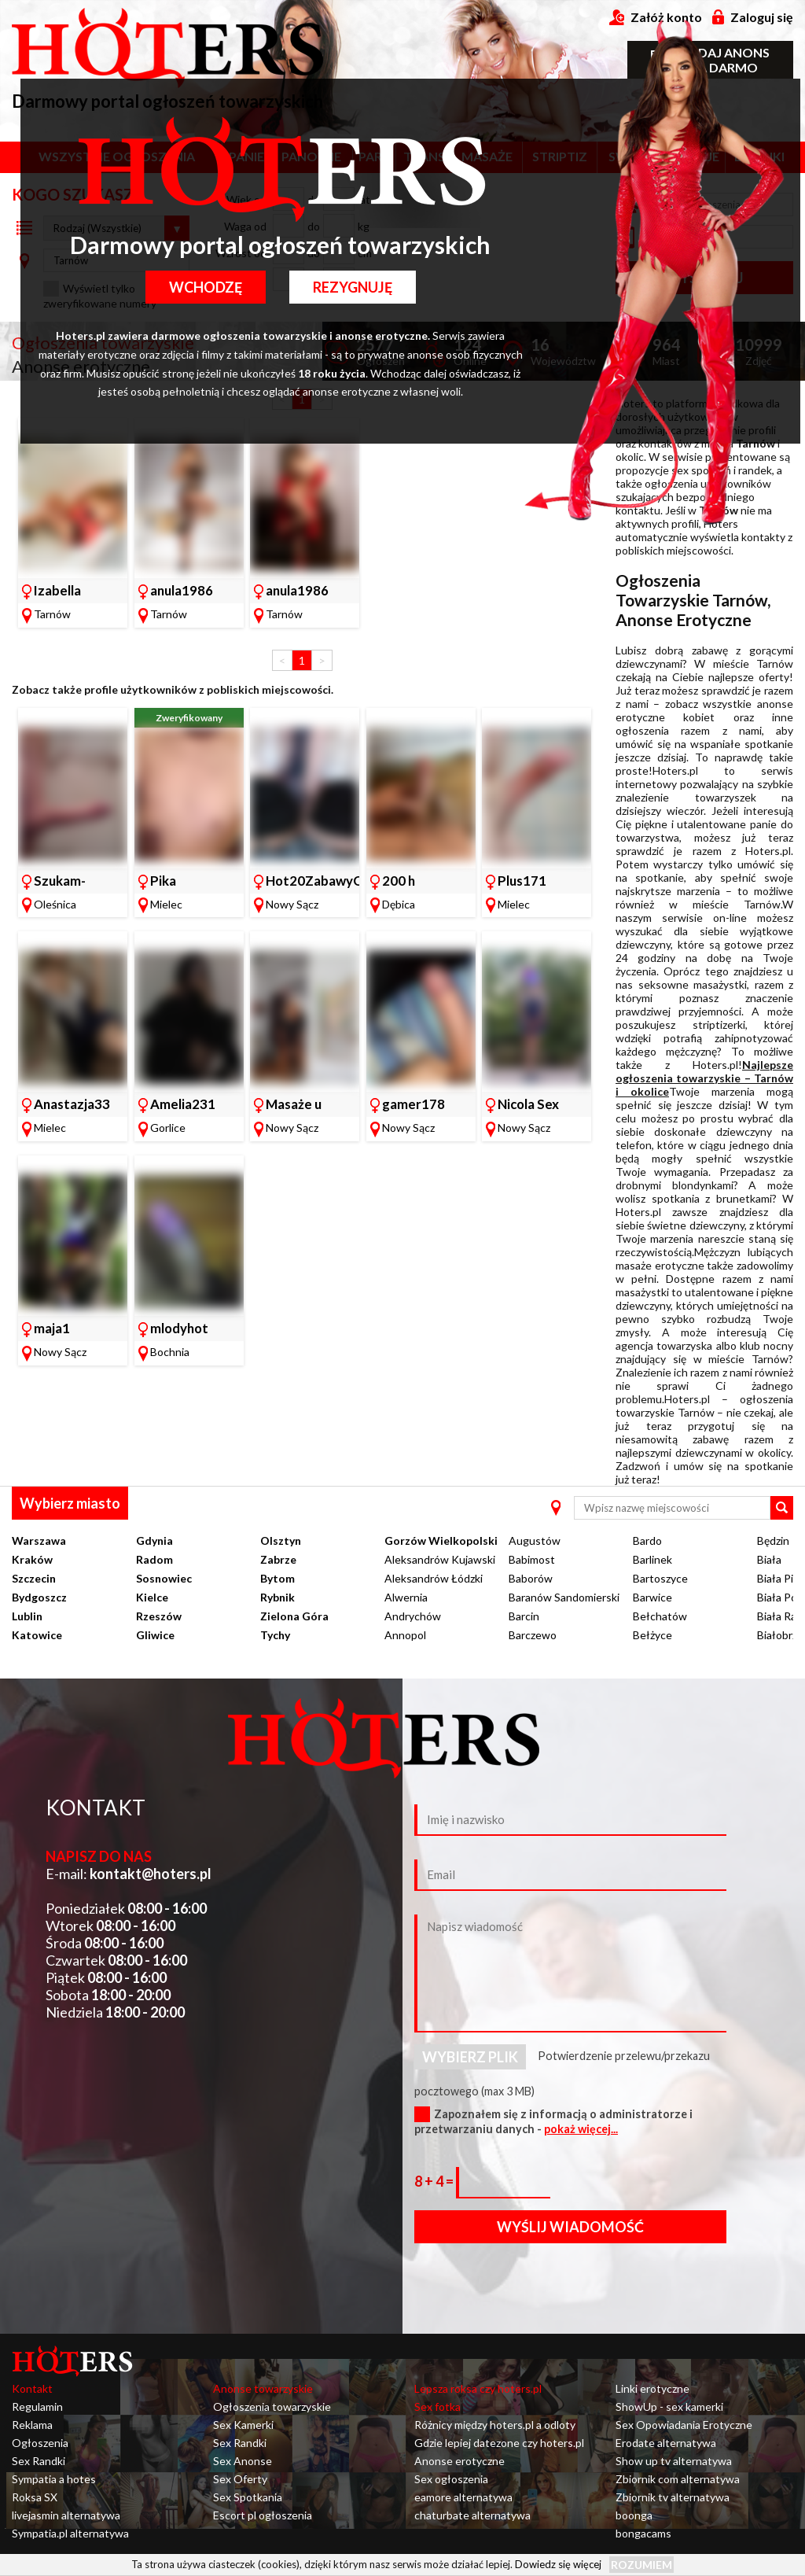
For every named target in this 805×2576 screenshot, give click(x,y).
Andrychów (412, 1616)
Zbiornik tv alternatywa (673, 2497)
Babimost (532, 1559)
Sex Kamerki (243, 2424)
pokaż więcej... (581, 2129)
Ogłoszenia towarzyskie (272, 2406)
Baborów (531, 1578)
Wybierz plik (470, 2057)
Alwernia (406, 1597)
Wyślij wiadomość (570, 2226)
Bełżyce (652, 1635)
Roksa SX (34, 2497)
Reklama (32, 2424)
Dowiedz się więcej (558, 2564)
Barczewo (533, 1635)
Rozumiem (641, 2564)
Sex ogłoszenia (451, 2479)
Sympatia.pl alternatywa (70, 2533)
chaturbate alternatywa (472, 2515)
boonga (634, 2515)
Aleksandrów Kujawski (439, 1559)
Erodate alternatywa (666, 2442)
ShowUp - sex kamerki (669, 2406)
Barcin (524, 1616)
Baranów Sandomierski (564, 1597)
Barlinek (652, 1559)
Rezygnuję (352, 287)
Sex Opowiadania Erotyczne (684, 2424)
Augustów (535, 1540)
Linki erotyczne (652, 2388)
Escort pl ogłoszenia (262, 2515)
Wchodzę (205, 287)
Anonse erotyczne (459, 2460)
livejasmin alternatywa (66, 2515)
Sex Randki (38, 2460)
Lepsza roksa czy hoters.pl (478, 2388)
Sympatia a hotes (54, 2479)
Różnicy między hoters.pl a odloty (494, 2424)
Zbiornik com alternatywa (678, 2479)
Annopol (405, 1635)
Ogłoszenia (40, 2442)
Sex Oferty (240, 2479)
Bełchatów (660, 1616)
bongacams (643, 2533)
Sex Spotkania (247, 2497)
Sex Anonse (242, 2460)
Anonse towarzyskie (263, 2388)
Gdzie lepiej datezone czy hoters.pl (499, 2442)
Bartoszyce (660, 1578)
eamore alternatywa (463, 2497)
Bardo (647, 1540)
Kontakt (32, 2388)
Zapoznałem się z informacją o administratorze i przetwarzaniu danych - (553, 2121)
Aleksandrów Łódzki (433, 1578)
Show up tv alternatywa (674, 2460)
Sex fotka (437, 2406)
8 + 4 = (435, 2181)
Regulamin (37, 2406)
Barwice (652, 1597)
